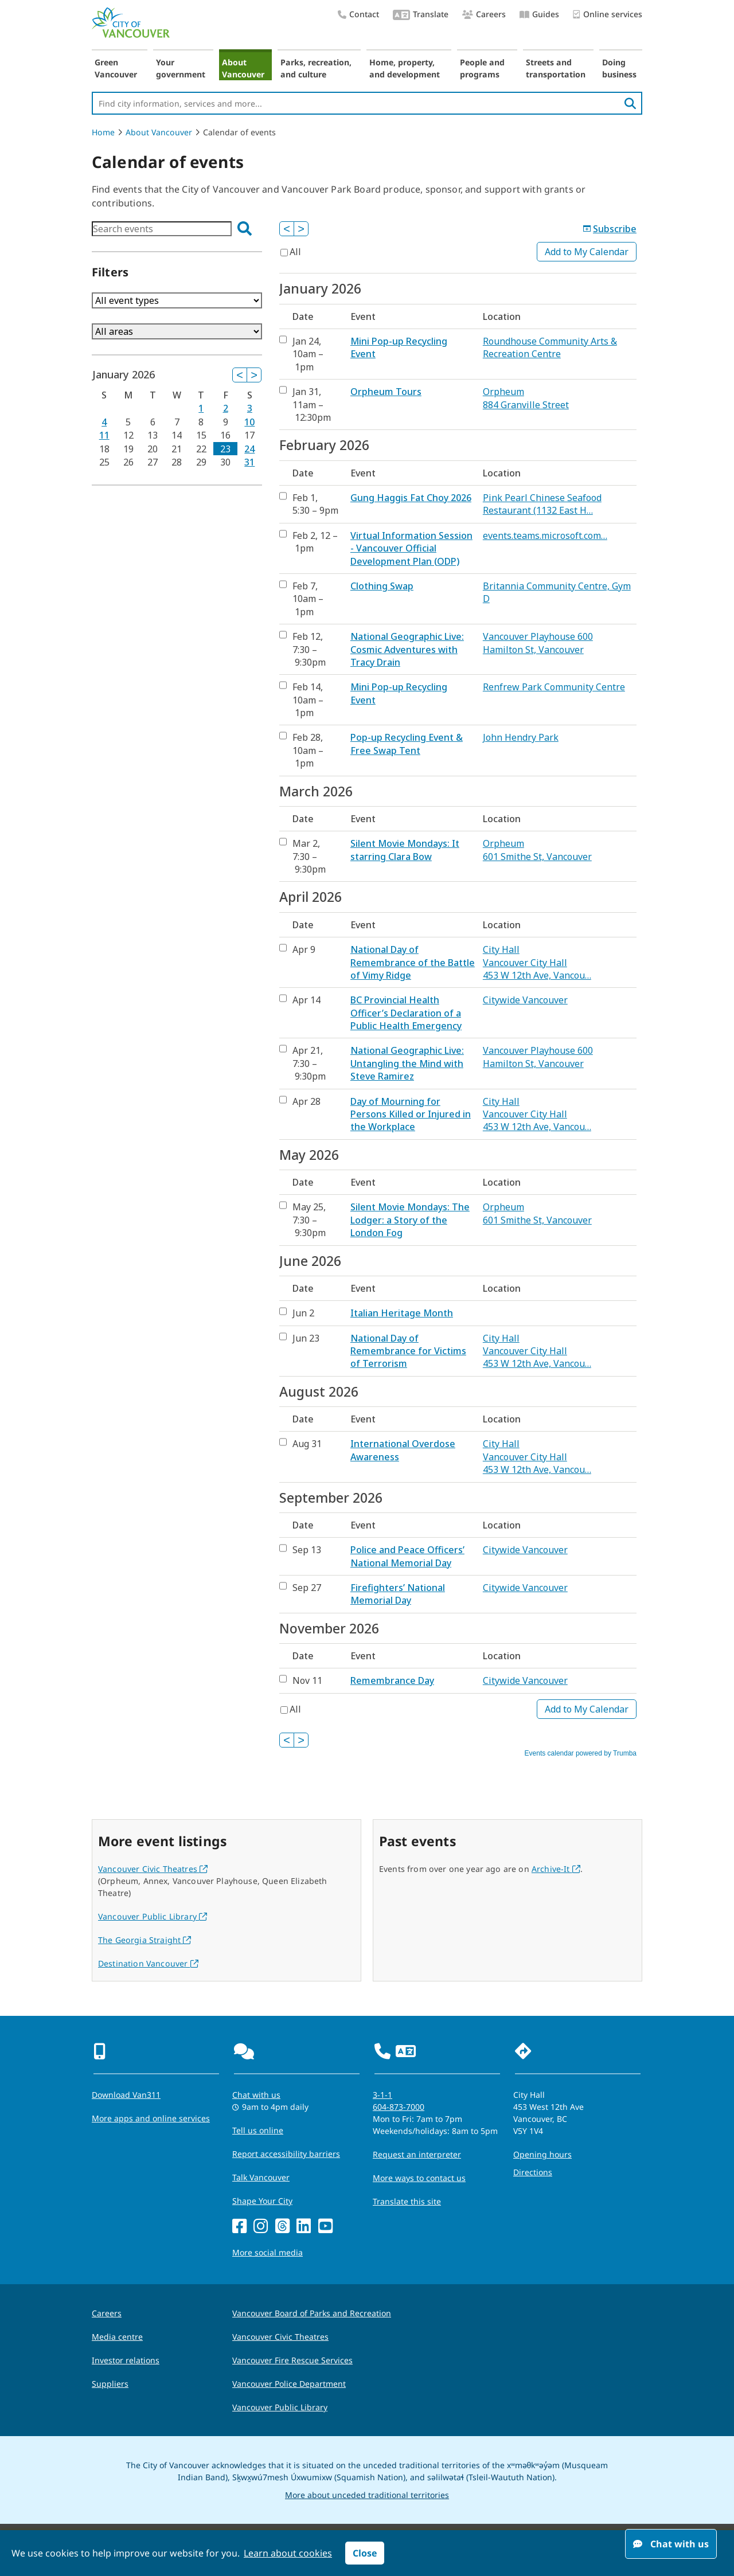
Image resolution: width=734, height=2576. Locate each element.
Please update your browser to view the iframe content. (177, 228)
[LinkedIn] (303, 2226)
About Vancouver (243, 68)
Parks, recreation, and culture (316, 68)
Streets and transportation (555, 68)
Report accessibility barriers (286, 2153)
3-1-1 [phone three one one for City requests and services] (382, 2094)
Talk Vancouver (261, 2177)
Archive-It (556, 1868)
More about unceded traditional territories (367, 2494)
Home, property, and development (404, 68)
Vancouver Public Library (152, 1916)
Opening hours (542, 2154)
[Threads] (282, 2226)
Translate (420, 15)
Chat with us (671, 2544)
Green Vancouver (116, 68)
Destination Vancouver (148, 1963)
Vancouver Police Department (289, 2383)
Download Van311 (126, 2094)
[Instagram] (260, 2226)
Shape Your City (262, 2200)
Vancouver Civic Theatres (153, 1868)
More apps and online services (151, 2118)
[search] (630, 103)
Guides (539, 14)
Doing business (619, 68)
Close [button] (365, 2553)
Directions (532, 2172)
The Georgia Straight (145, 1939)
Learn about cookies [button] (288, 2553)
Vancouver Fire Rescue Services (292, 2360)
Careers (484, 14)
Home (103, 132)
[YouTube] (325, 2226)
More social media (267, 2252)
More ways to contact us (419, 2177)
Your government (180, 68)
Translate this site (407, 2201)
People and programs (482, 68)
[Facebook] (239, 2226)
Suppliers (110, 2383)
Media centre (117, 2336)
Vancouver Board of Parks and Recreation (311, 2313)
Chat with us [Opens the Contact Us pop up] (256, 2094)
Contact (358, 14)
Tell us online (257, 2130)
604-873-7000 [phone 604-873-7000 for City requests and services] (398, 2106)
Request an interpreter (417, 2154)
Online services (607, 15)
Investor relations (125, 2360)
